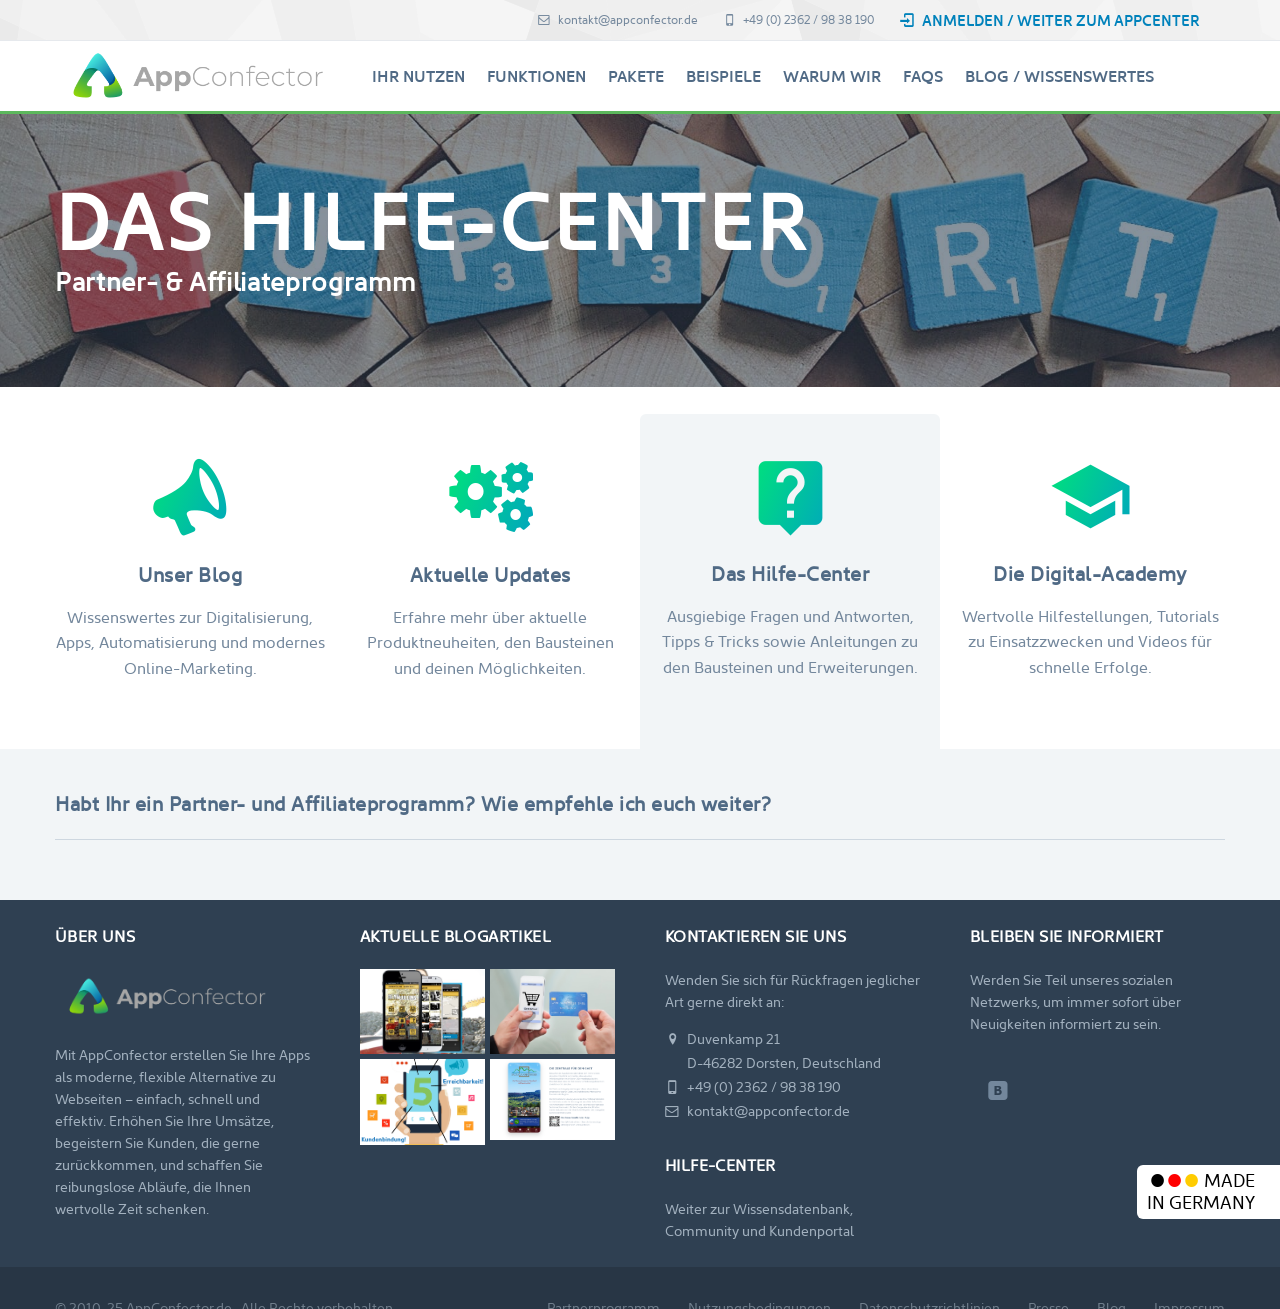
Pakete (636, 76)
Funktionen (536, 76)
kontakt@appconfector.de (618, 20)
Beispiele (723, 76)
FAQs (923, 76)
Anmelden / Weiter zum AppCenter (1049, 20)
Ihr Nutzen (418, 76)
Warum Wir (832, 76)
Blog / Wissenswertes (1059, 76)
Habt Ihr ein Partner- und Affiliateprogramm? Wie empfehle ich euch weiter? (413, 804)
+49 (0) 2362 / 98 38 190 (798, 20)
